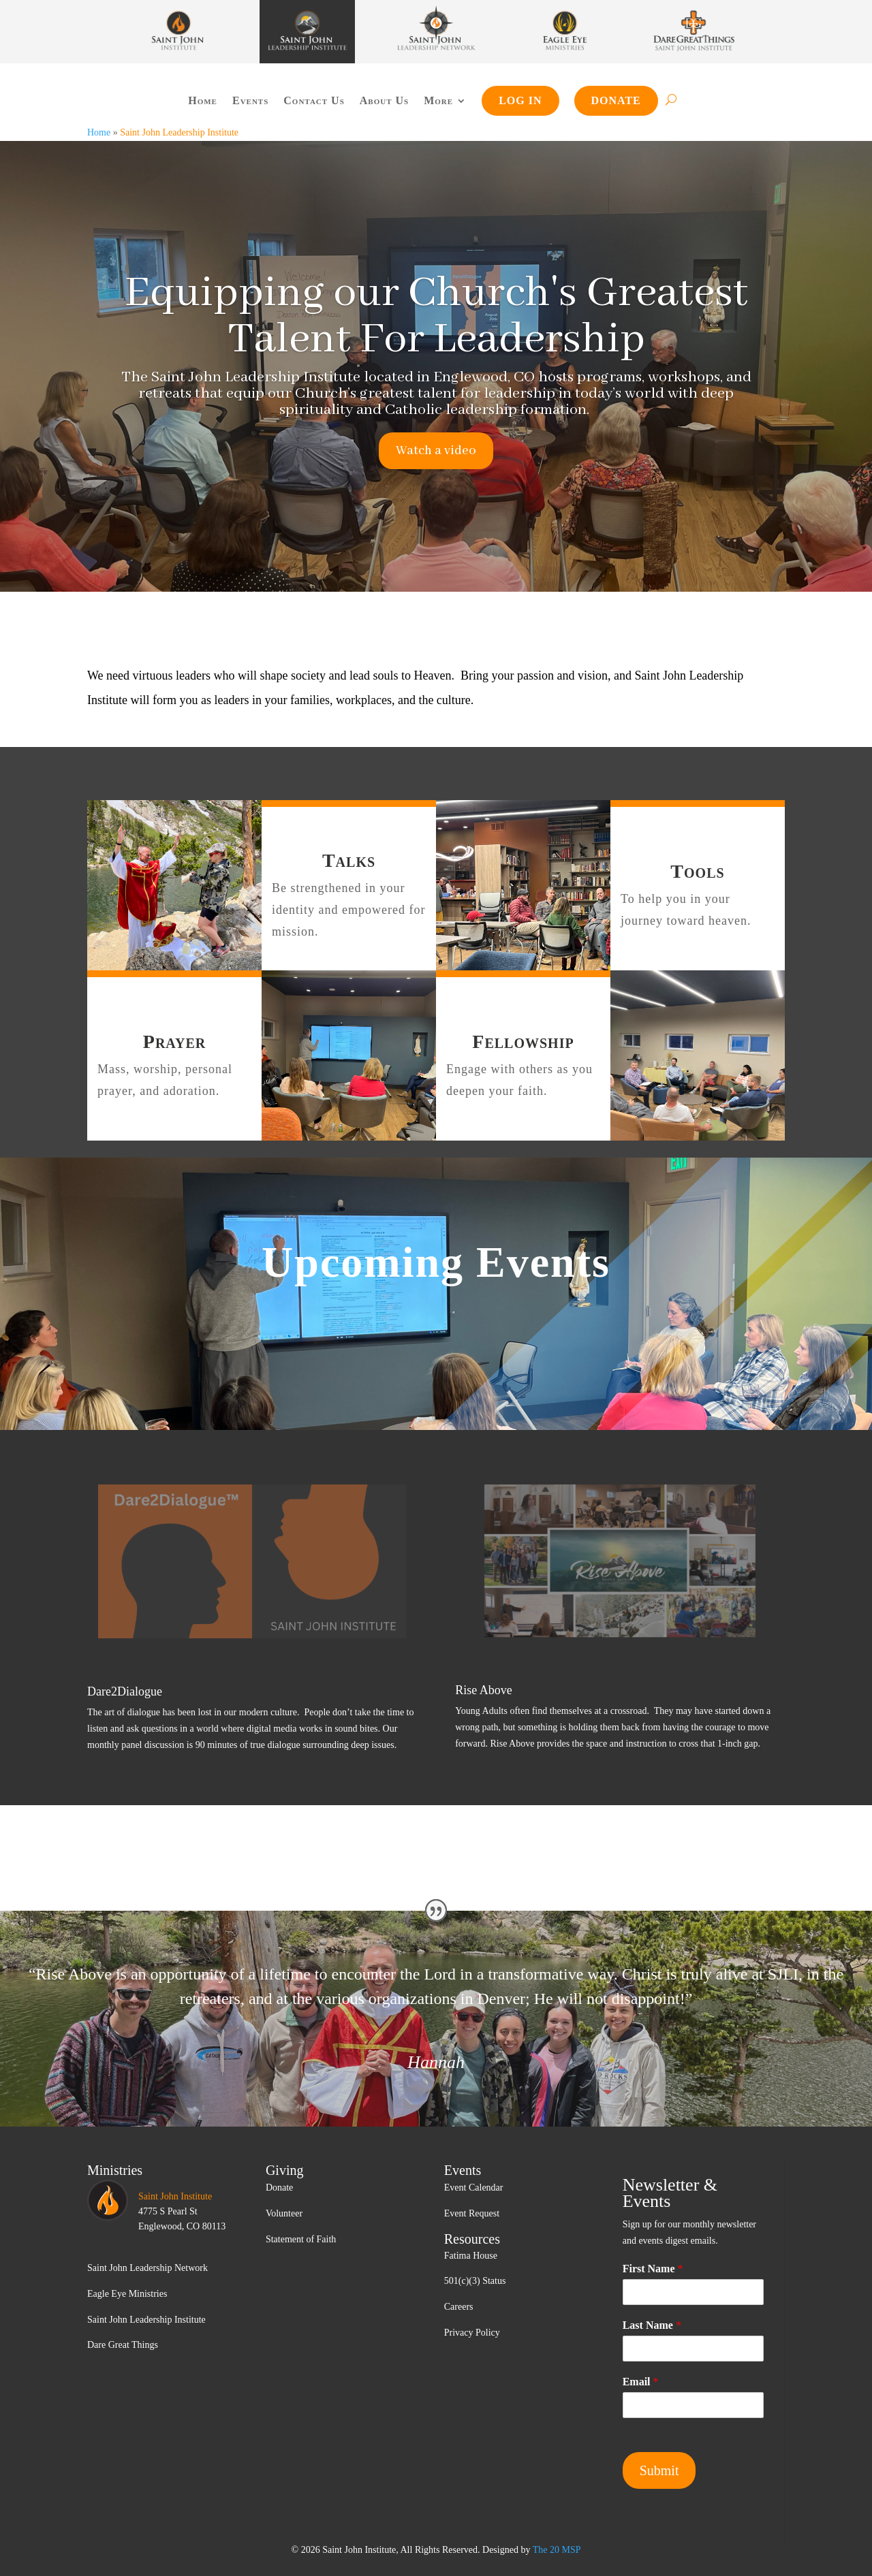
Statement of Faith (301, 2239)
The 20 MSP (557, 2550)
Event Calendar (473, 2187)
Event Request (471, 2213)
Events (250, 100)
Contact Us (313, 100)
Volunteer (284, 2213)
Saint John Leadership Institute (146, 2320)
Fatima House (470, 2256)
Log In (520, 100)
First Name (653, 2268)
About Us (384, 100)
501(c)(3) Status (475, 2281)
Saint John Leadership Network (147, 2268)
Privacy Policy (472, 2332)
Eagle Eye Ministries (127, 2294)
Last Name (652, 2325)
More (438, 100)
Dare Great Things (122, 2345)
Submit (659, 2470)
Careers (458, 2307)
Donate (616, 100)
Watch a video (436, 451)
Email (641, 2381)
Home (202, 100)
